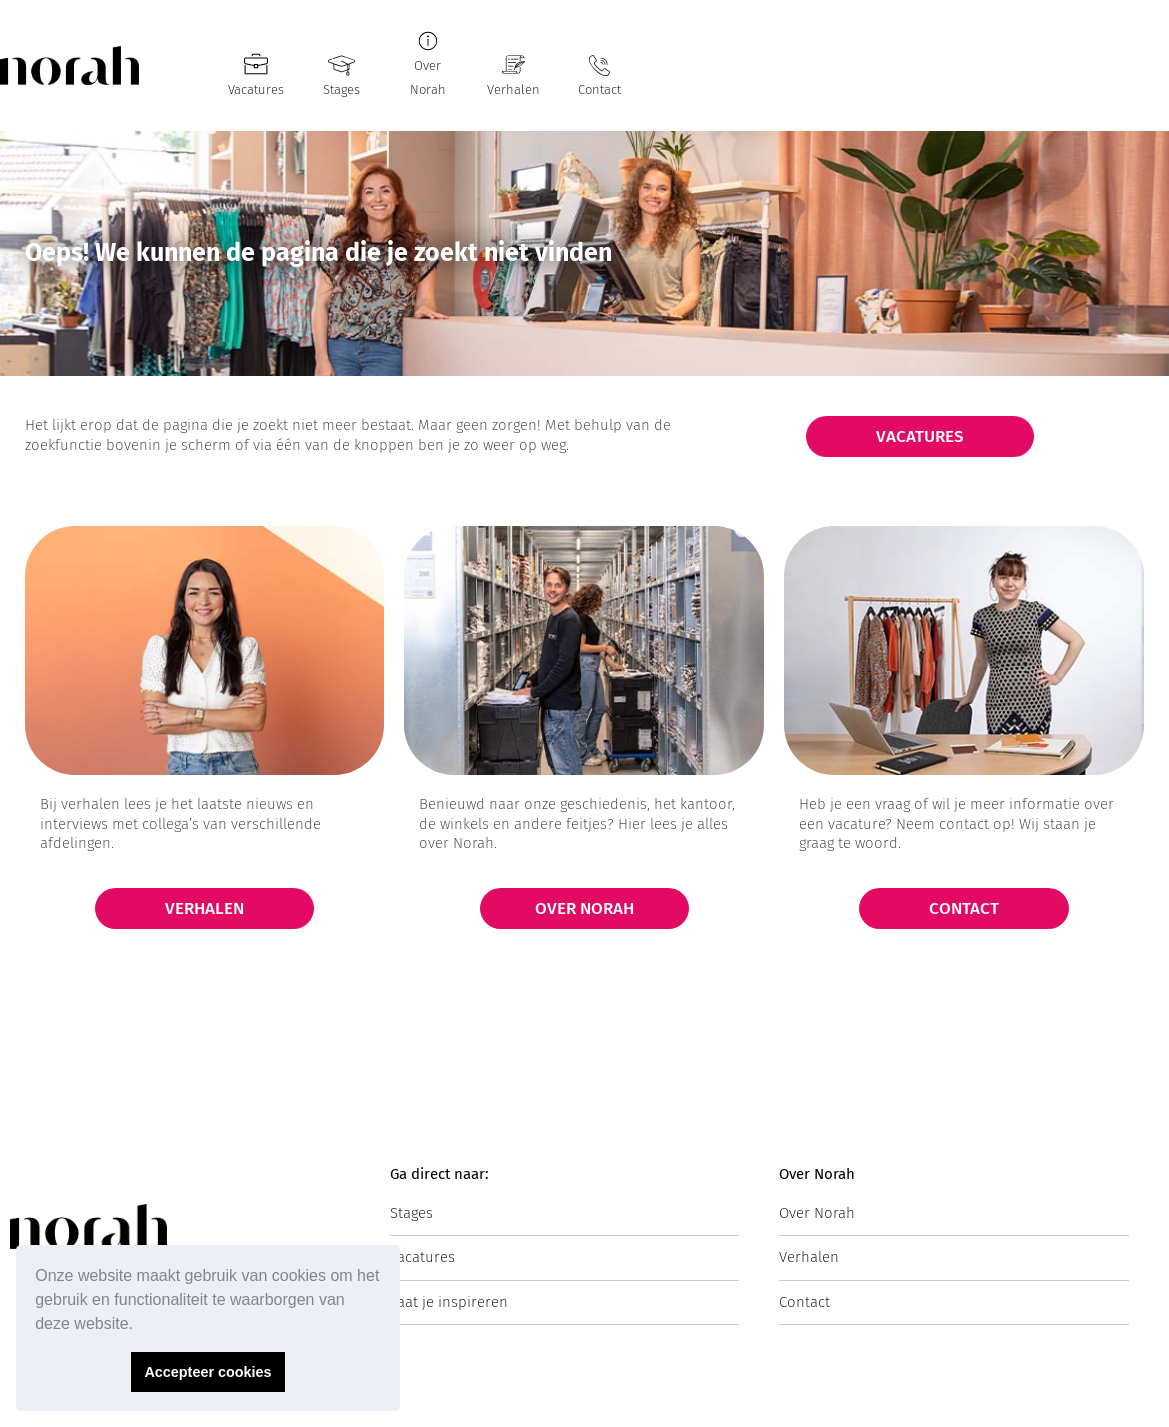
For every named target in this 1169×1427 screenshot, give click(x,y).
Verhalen (513, 89)
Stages (341, 89)
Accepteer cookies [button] (207, 1372)
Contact (599, 89)
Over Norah (817, 1213)
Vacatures (256, 89)
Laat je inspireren (449, 1302)
